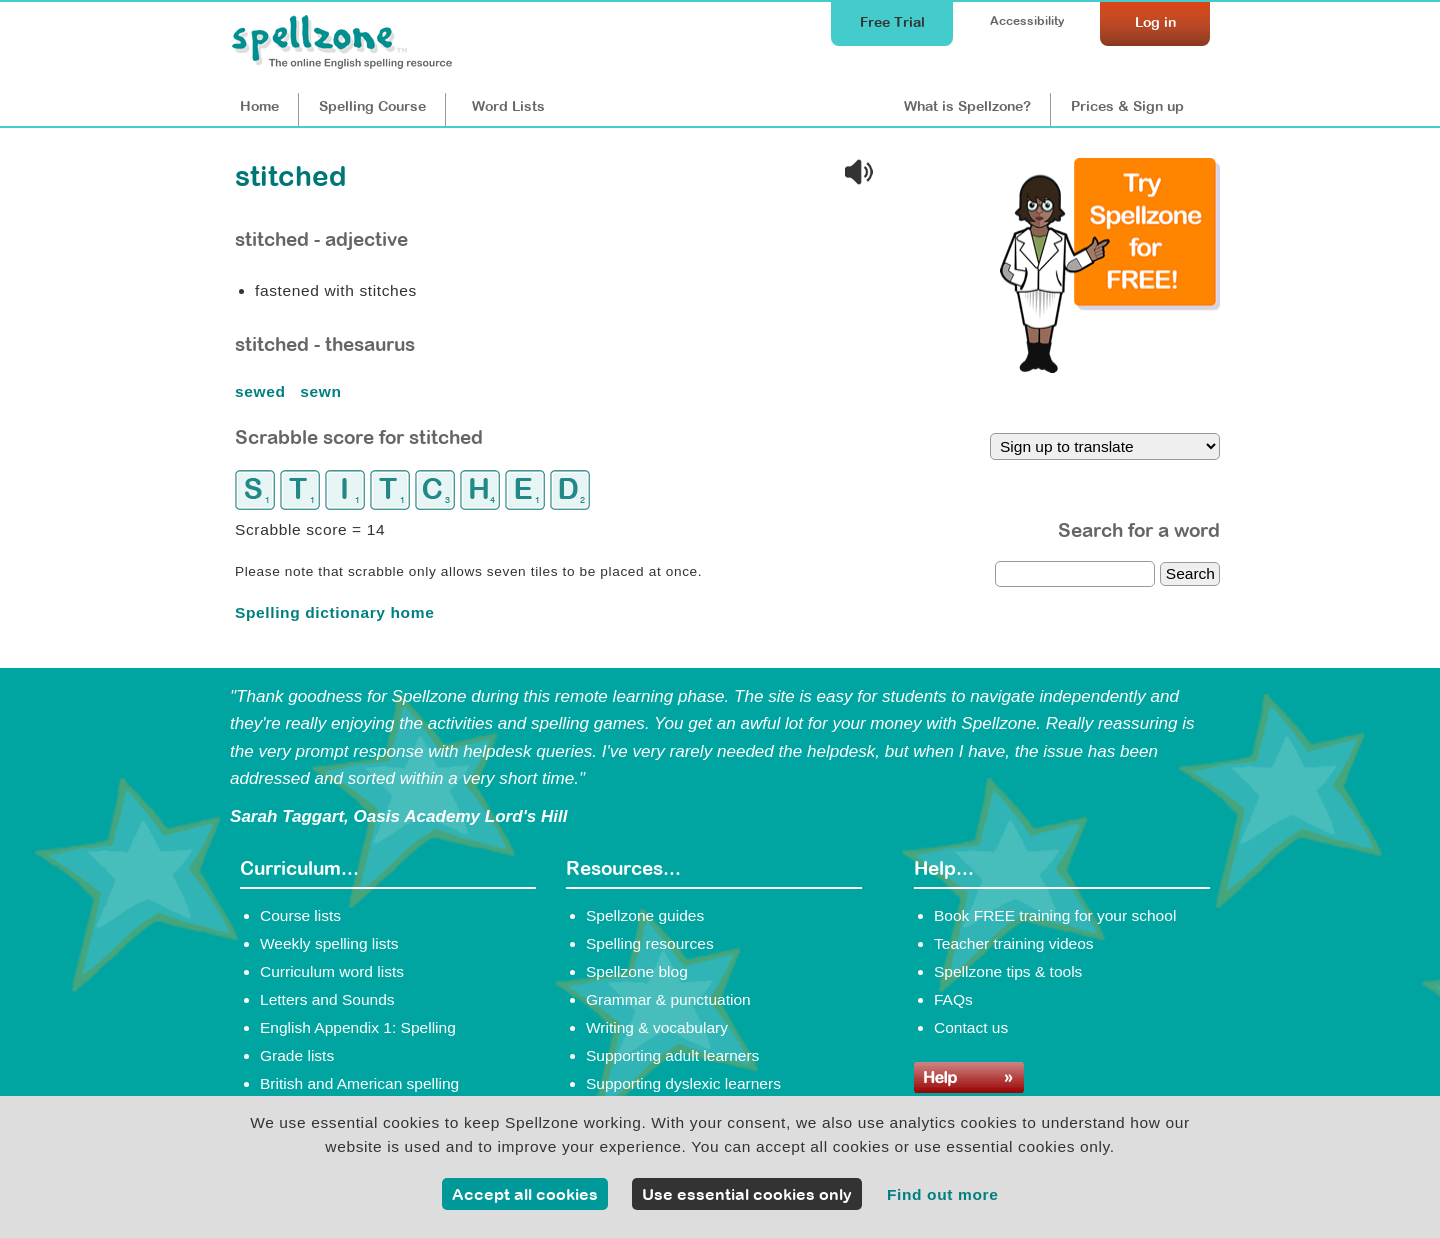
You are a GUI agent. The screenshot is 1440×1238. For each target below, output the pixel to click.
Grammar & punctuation (668, 999)
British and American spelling (359, 1083)
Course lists (300, 915)
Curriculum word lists (332, 971)
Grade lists (297, 1055)
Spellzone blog (637, 971)
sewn (323, 391)
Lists (508, 106)
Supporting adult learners (672, 1055)
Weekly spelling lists (329, 943)
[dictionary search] (1075, 574)
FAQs (953, 999)
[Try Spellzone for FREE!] (1110, 368)
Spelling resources (650, 943)
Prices (1127, 106)
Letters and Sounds (327, 999)
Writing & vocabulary (657, 1027)
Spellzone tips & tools (1008, 971)
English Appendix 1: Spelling (358, 1027)
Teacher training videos (1014, 943)
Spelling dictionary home (334, 612)
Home (259, 106)
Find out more (943, 1194)
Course (372, 106)
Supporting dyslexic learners (683, 1083)
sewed (262, 391)
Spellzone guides (645, 915)
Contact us (971, 1027)
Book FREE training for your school (1055, 915)
